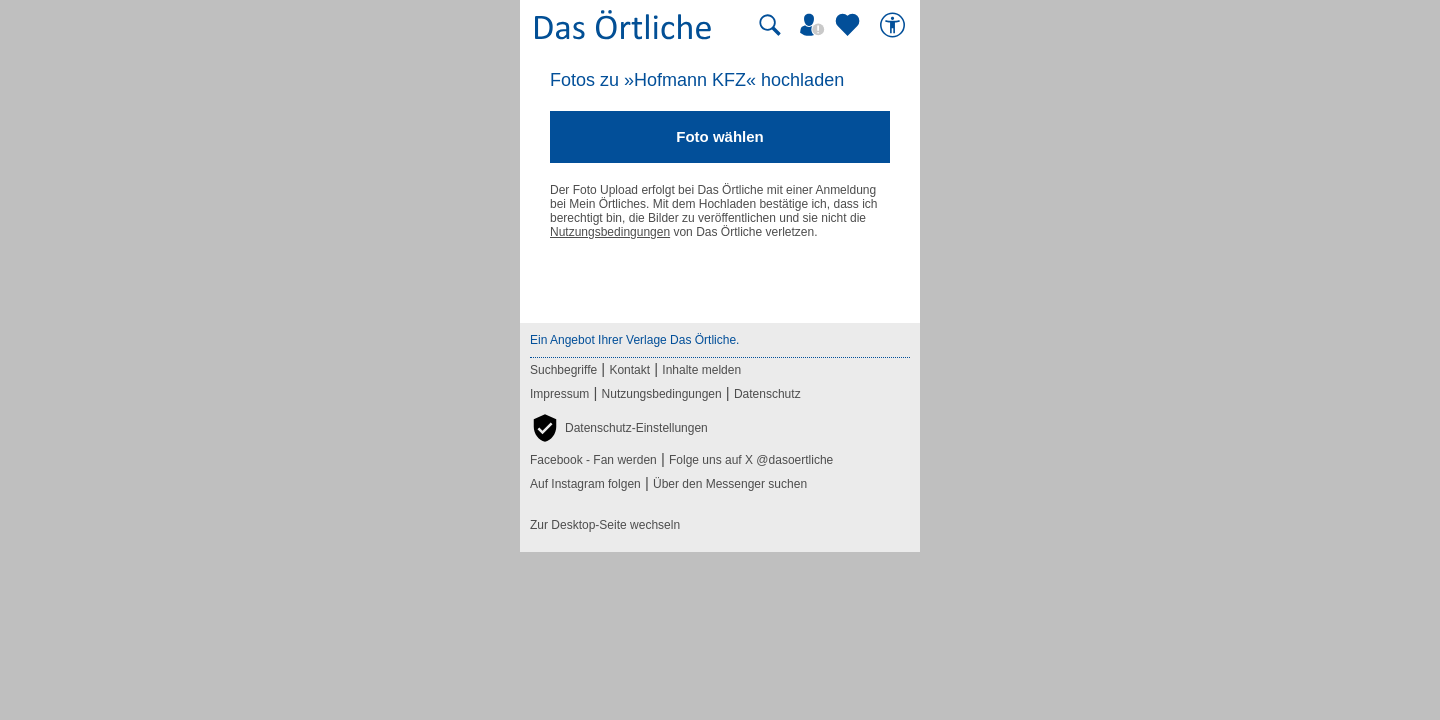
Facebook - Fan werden (593, 460)
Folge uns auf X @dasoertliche (751, 460)
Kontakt (629, 370)
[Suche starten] (770, 25)
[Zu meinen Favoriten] (850, 25)
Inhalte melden (701, 370)
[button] (619, 428)
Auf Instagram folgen (585, 484)
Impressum (559, 394)
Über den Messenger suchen (730, 484)
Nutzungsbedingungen (610, 232)
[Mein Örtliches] (815, 25)
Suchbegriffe (563, 370)
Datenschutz (767, 394)
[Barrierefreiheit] (895, 25)
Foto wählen (720, 136)
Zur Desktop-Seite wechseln (605, 525)
